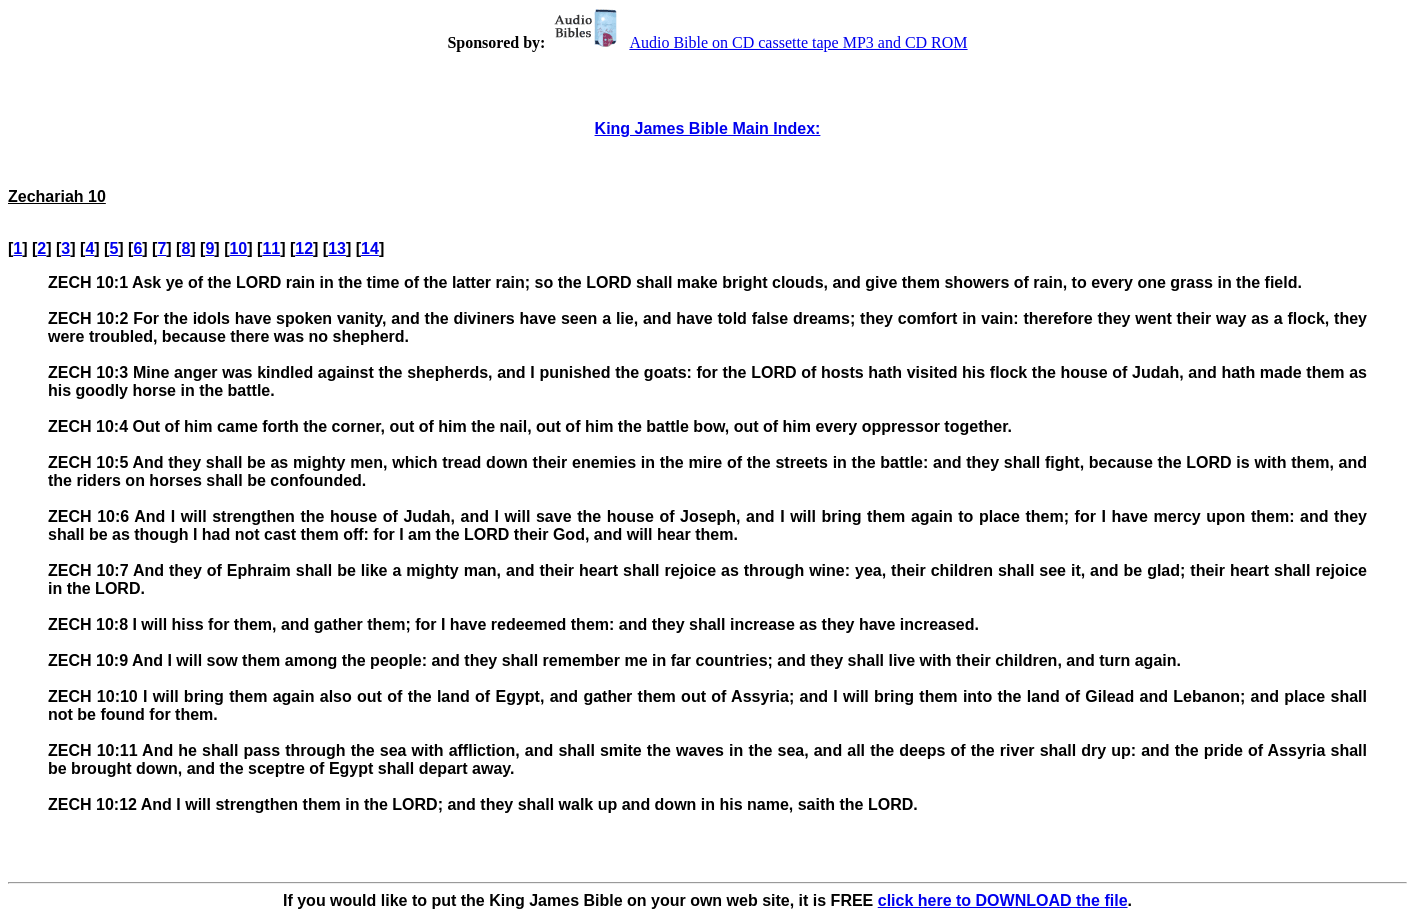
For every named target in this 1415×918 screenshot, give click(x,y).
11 (271, 248)
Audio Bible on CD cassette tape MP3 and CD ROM (758, 42)
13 (337, 248)
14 (370, 248)
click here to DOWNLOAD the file (1003, 900)
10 (238, 248)
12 (304, 248)
